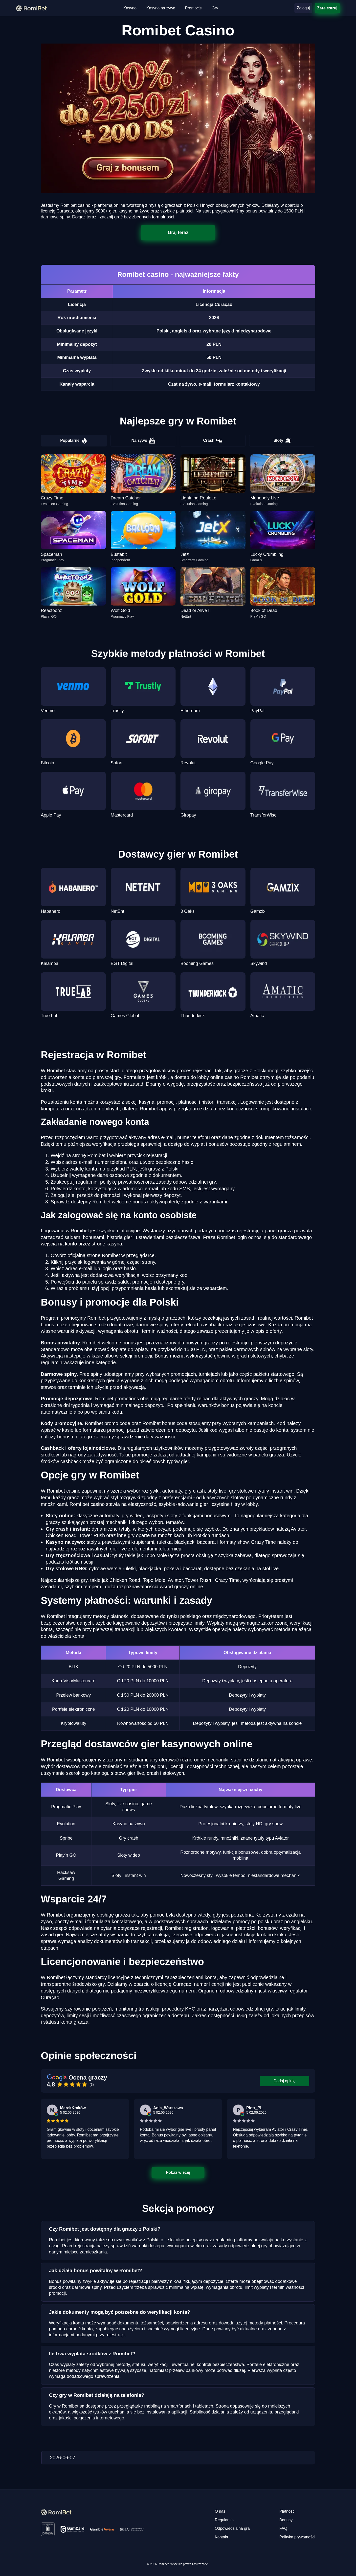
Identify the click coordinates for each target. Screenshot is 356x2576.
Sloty (282, 441)
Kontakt (221, 2537)
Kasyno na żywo (160, 8)
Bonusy (285, 2520)
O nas (220, 2511)
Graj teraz (178, 232)
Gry (215, 8)
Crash (212, 441)
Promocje (193, 8)
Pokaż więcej (178, 2172)
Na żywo (143, 441)
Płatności (287, 2511)
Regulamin (224, 2520)
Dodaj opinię (285, 2081)
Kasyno (129, 8)
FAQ (283, 2528)
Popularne (73, 441)
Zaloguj (303, 8)
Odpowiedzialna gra (232, 2528)
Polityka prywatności (297, 2537)
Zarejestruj (327, 8)
